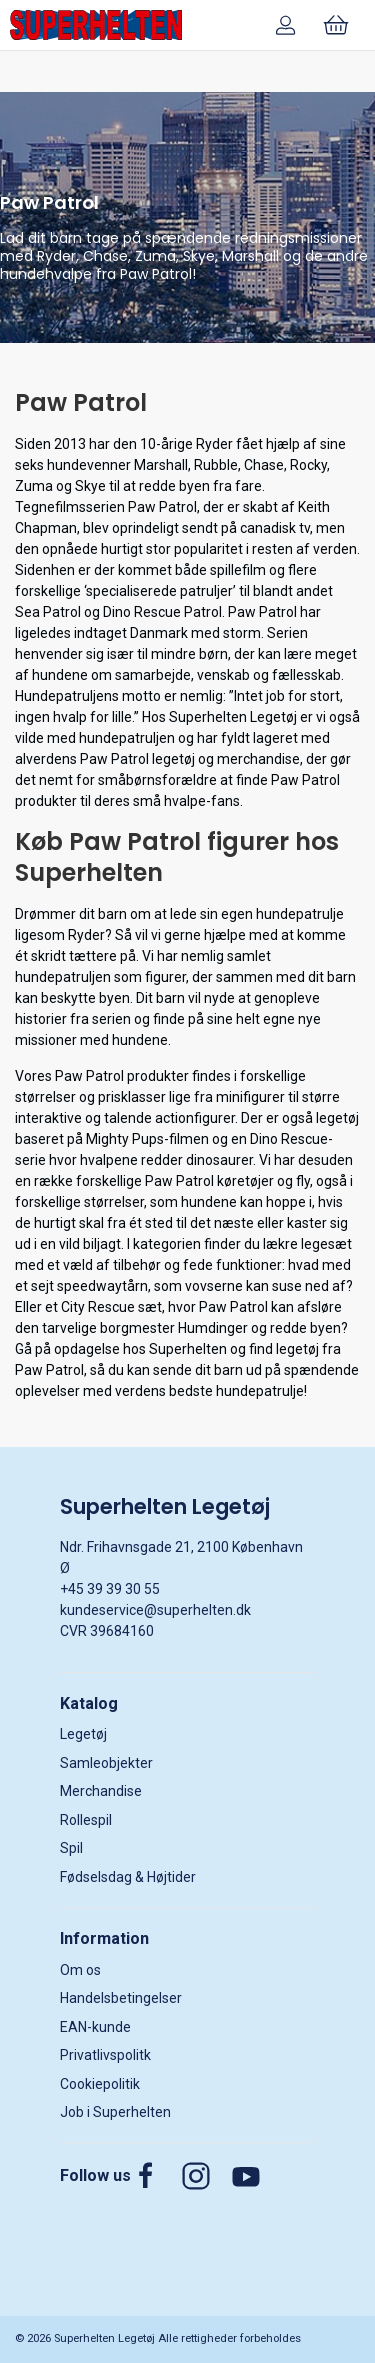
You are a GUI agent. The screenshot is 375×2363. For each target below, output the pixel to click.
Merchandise (101, 1791)
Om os (80, 1970)
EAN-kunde (95, 2027)
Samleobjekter (106, 1763)
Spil (71, 1848)
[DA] (96, 25)
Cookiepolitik (100, 2084)
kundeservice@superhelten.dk (155, 1610)
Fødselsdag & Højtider (128, 1877)
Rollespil (86, 1820)
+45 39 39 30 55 (110, 1589)
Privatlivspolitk (105, 2055)
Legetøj (83, 1734)
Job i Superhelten (115, 2112)
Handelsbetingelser (121, 1998)
